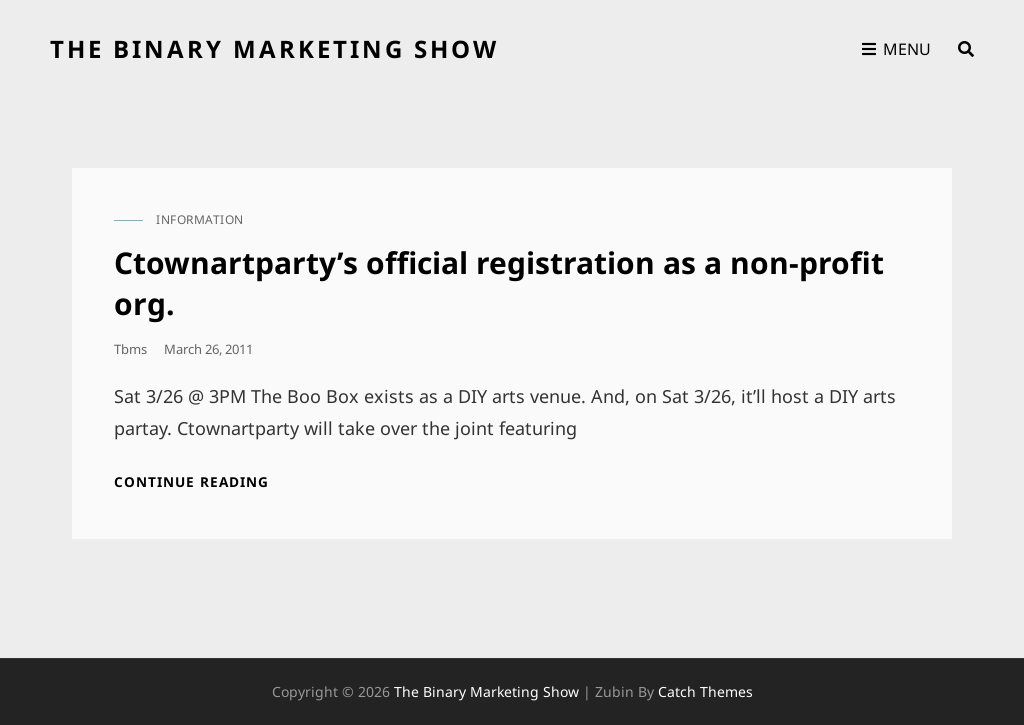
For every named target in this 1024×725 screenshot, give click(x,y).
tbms (130, 349)
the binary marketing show (274, 48)
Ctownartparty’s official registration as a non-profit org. (499, 283)
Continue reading (198, 481)
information (200, 219)
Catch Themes (705, 691)
